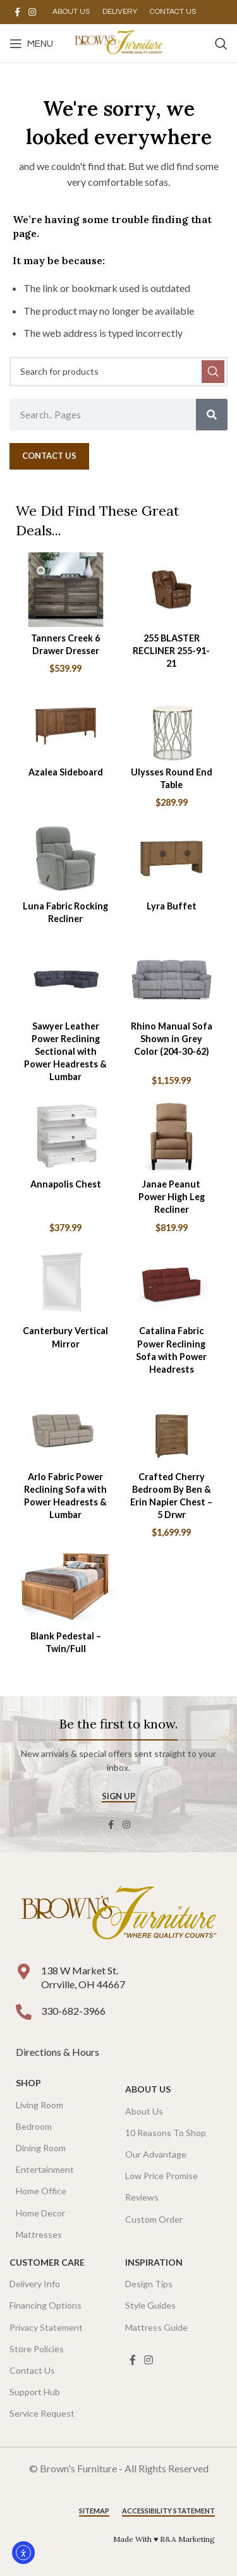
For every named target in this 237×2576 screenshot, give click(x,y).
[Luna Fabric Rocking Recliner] (66, 858)
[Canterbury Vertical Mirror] (66, 1283)
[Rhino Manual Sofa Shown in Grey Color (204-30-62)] (172, 978)
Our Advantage (155, 2154)
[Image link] (118, 1915)
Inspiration (154, 2262)
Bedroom (34, 2126)
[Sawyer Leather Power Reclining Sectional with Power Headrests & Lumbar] (66, 978)
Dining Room (41, 2147)
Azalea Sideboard (65, 772)
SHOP (28, 2082)
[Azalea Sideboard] (66, 724)
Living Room (39, 2104)
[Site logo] (118, 42)
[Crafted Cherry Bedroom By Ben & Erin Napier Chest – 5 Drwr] (172, 1428)
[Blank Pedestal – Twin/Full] (66, 1588)
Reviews (142, 2197)
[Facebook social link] (17, 12)
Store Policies (36, 2348)
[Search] (221, 43)
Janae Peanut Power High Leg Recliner (171, 1197)
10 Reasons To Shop (165, 2132)
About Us (148, 2089)
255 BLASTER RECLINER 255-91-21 (171, 651)
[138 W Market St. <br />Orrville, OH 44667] (24, 1971)
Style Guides (150, 2305)
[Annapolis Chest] (66, 1136)
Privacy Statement (46, 2327)
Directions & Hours (58, 2052)
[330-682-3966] (24, 2012)
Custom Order (154, 2219)
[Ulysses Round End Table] (172, 724)
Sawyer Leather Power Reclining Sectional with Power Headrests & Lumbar (65, 1052)
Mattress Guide (156, 2327)
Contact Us (32, 2370)
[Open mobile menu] (31, 43)
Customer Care (47, 2262)
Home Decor (40, 2213)
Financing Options (45, 2305)
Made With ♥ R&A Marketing (164, 2539)
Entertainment (45, 2169)
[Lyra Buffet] (172, 858)
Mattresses (39, 2234)
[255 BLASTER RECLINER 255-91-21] (172, 589)
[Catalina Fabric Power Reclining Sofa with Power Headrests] (172, 1283)
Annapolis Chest (65, 1184)
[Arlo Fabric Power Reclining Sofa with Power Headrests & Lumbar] (66, 1428)
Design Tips (149, 2283)
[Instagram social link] (32, 12)
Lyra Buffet (172, 906)
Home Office (41, 2190)
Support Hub (34, 2391)
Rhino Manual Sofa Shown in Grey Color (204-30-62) (171, 1039)
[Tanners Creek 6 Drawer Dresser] (66, 589)
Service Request (42, 2413)
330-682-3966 (73, 2011)
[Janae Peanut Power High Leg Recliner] (172, 1136)
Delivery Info (34, 2283)
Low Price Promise (161, 2175)
